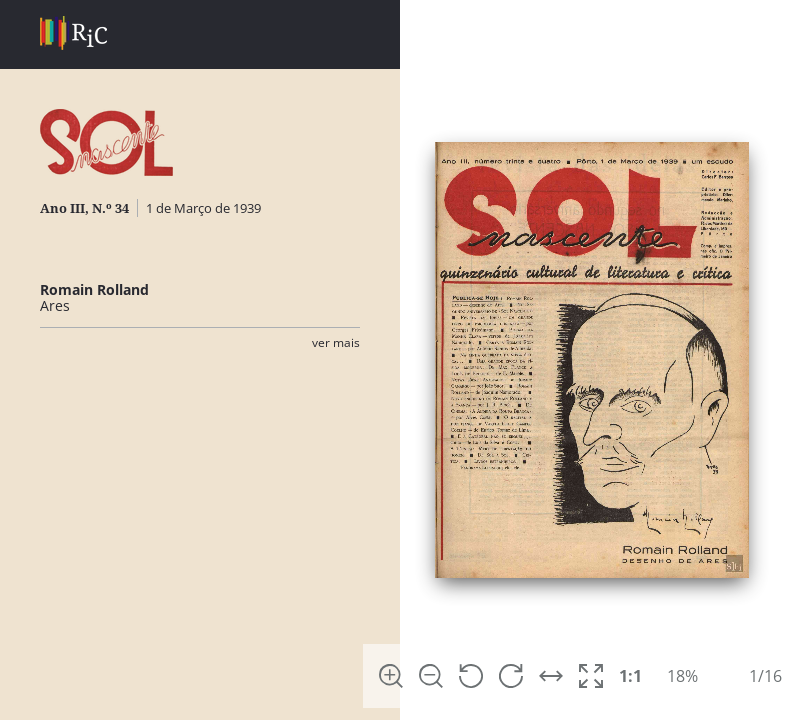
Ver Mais (336, 342)
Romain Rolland (94, 289)
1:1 (630, 676)
